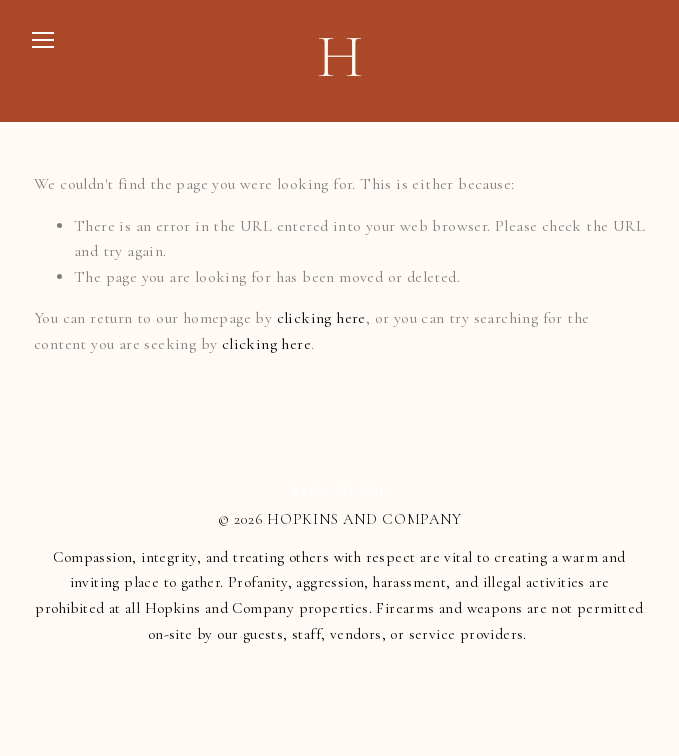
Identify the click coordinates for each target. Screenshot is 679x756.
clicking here (321, 318)
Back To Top (340, 492)
